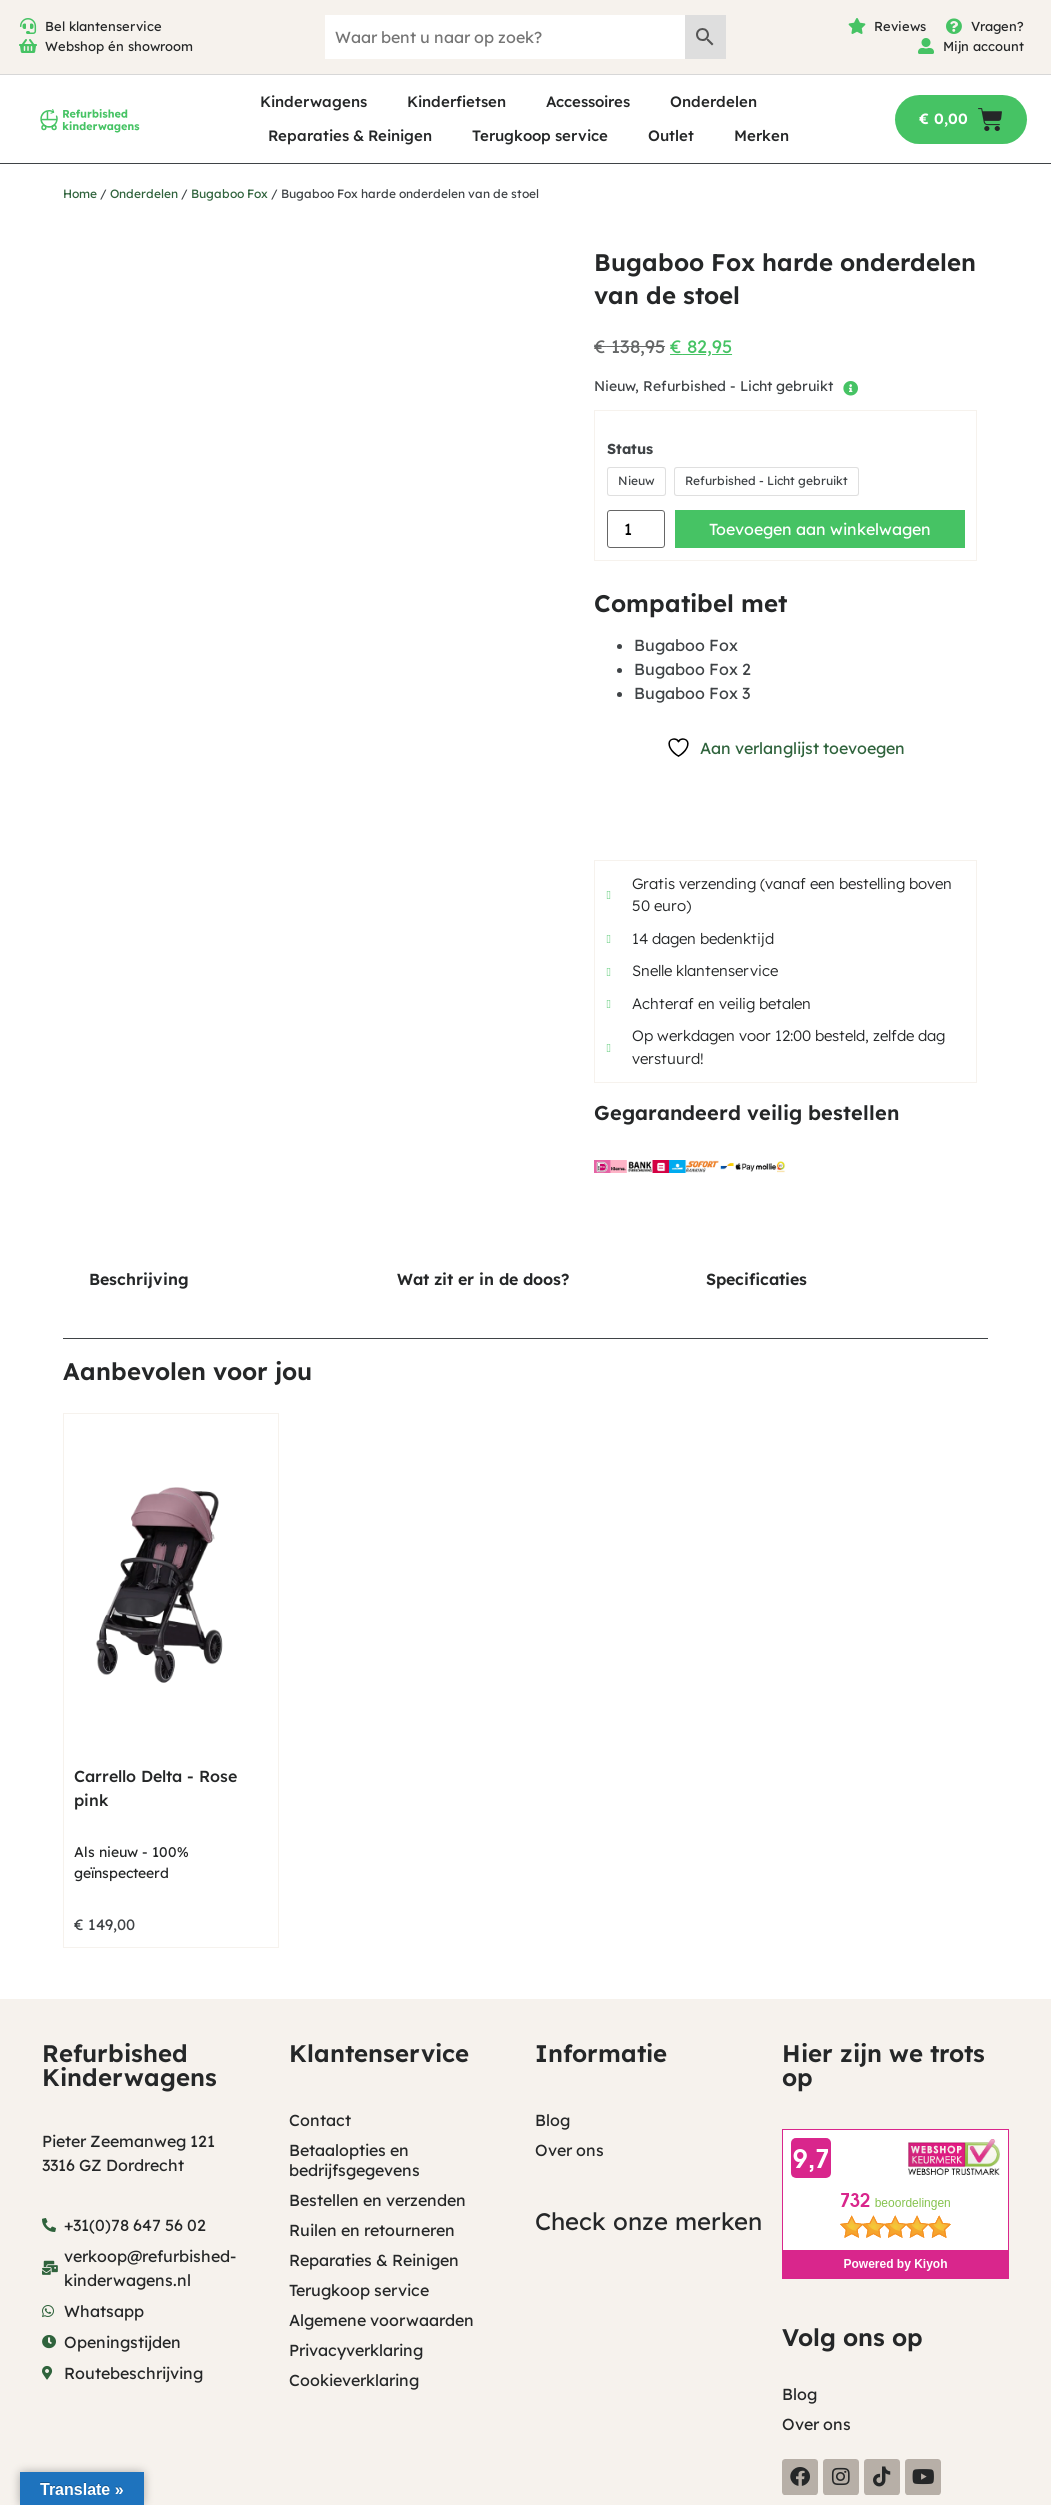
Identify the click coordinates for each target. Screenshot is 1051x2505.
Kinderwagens (313, 101)
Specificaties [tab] (756, 1279)
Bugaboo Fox (229, 193)
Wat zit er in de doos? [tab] (483, 1279)
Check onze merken (648, 2221)
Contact (320, 2120)
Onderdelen (713, 101)
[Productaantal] (636, 529)
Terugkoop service (540, 135)
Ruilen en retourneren (372, 2230)
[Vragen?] (954, 26)
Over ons (569, 2150)
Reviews (900, 26)
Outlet (671, 135)
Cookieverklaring (354, 2380)
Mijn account (983, 46)
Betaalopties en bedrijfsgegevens (354, 2160)
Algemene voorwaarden (381, 2320)
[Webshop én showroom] (28, 46)
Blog (552, 2120)
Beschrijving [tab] (139, 1279)
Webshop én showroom (119, 46)
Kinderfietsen (456, 101)
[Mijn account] (926, 46)
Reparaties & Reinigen (350, 135)
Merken (761, 135)
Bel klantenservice (103, 26)
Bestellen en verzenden (377, 2200)
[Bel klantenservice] (28, 26)
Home (80, 193)
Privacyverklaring (356, 2350)
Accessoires (588, 101)
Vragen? (997, 26)
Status (630, 449)
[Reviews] (857, 26)
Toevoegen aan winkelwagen (820, 529)
